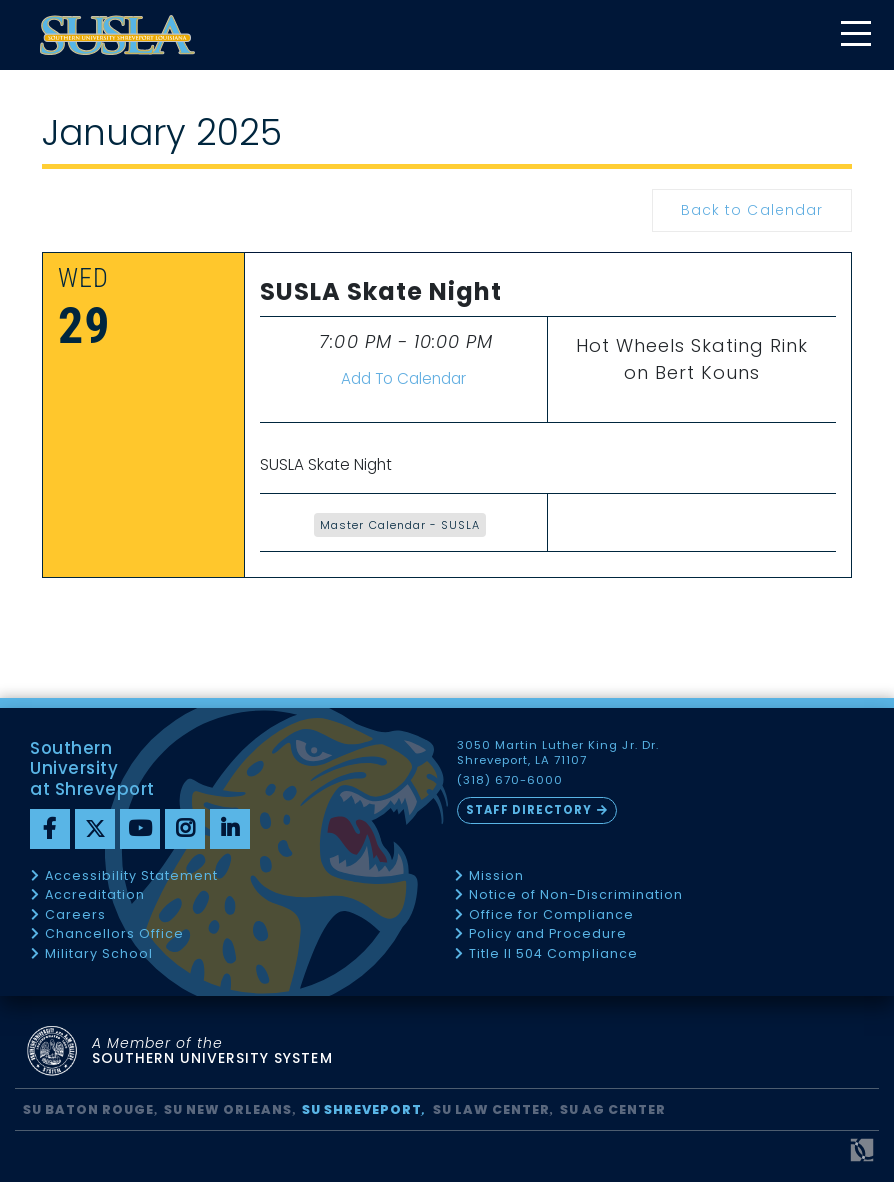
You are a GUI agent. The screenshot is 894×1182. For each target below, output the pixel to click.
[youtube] (140, 829)
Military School (99, 954)
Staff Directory (529, 810)
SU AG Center (613, 1109)
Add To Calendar (403, 378)
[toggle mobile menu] (855, 35)
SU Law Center (491, 1109)
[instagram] (185, 829)
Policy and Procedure (548, 934)
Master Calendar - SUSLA (399, 525)
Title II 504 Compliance (553, 954)
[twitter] (95, 829)
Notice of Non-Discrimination (576, 895)
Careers (75, 915)
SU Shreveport (362, 1109)
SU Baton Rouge (88, 1109)
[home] (117, 35)
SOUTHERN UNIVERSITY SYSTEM (212, 1051)
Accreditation (95, 895)
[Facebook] (50, 829)
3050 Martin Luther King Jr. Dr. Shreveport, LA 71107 (558, 753)
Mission (496, 876)
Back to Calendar (751, 210)
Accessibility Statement (131, 876)
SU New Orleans (228, 1109)
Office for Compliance (551, 915)
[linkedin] (230, 829)
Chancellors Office (114, 934)
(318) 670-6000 (510, 780)
